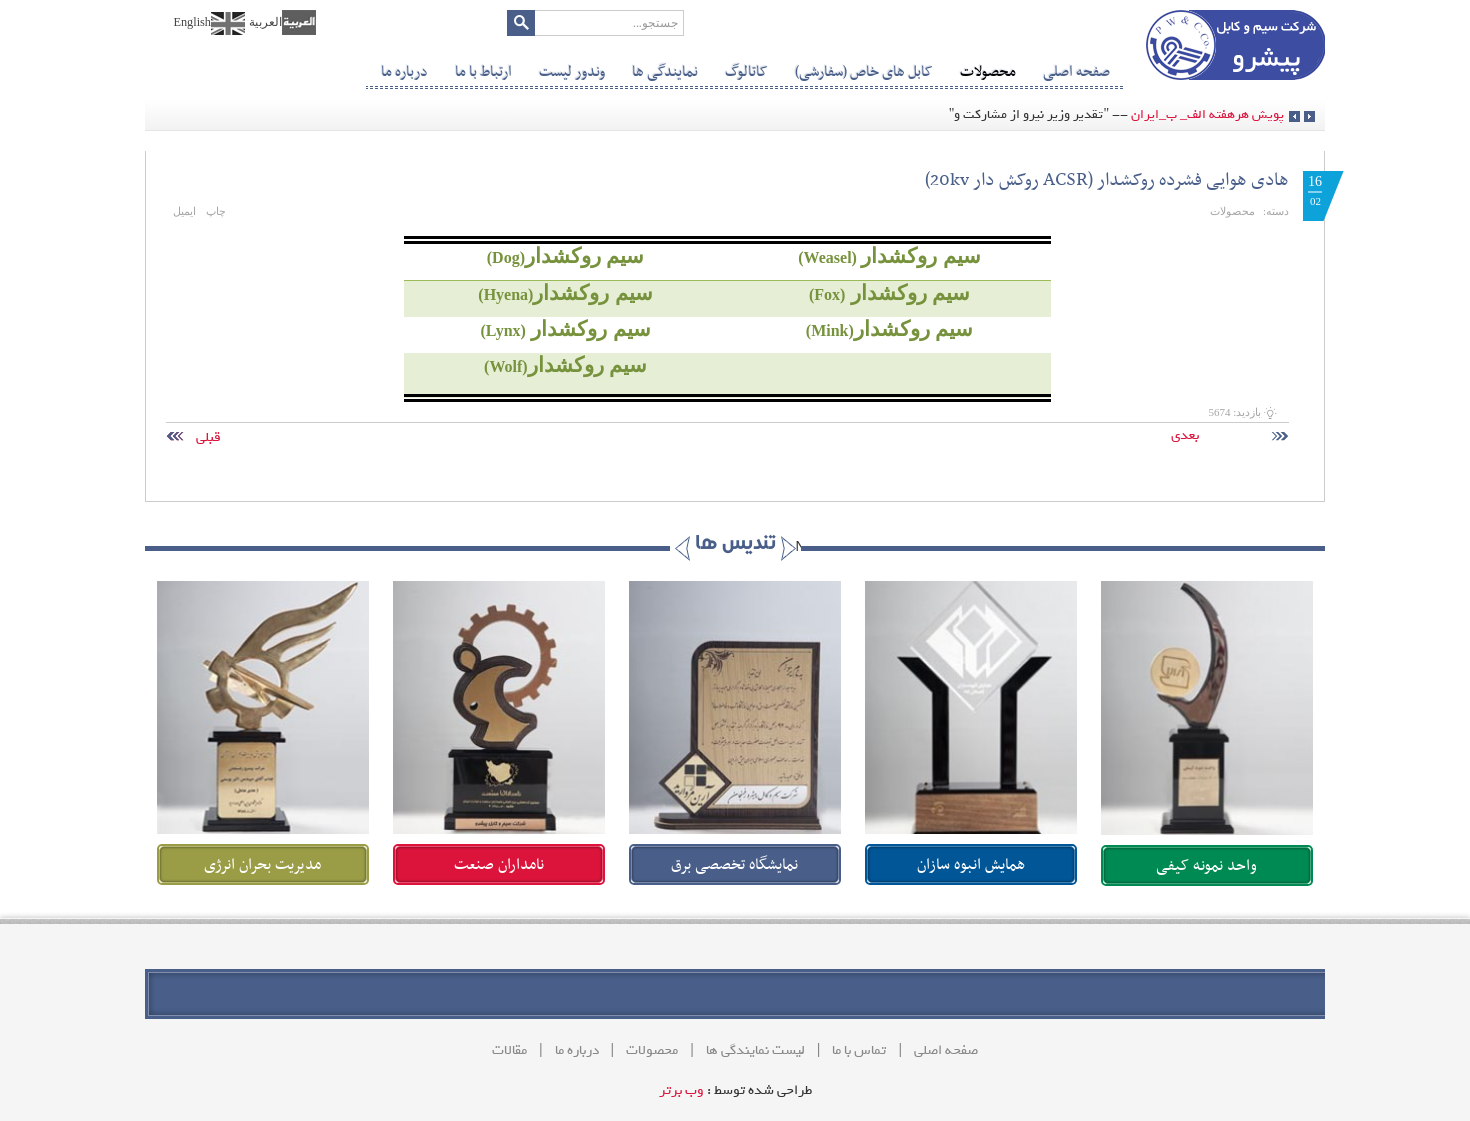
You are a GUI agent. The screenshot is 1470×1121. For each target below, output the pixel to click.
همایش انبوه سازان (971, 865)
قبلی (240, 437)
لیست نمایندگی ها (755, 1050)
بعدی (1215, 435)
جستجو (521, 23)
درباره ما (577, 1050)
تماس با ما (859, 1050)
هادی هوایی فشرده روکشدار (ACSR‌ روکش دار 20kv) (1107, 180)
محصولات (1232, 211)
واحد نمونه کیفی (1206, 866)
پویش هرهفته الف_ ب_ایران (1207, 114)
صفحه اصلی (946, 1050)
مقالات (509, 1050)
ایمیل (184, 211)
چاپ (216, 211)
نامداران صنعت (499, 865)
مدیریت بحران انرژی (262, 865)
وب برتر (681, 1090)
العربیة (265, 22)
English (192, 22)
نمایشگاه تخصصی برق (734, 865)
